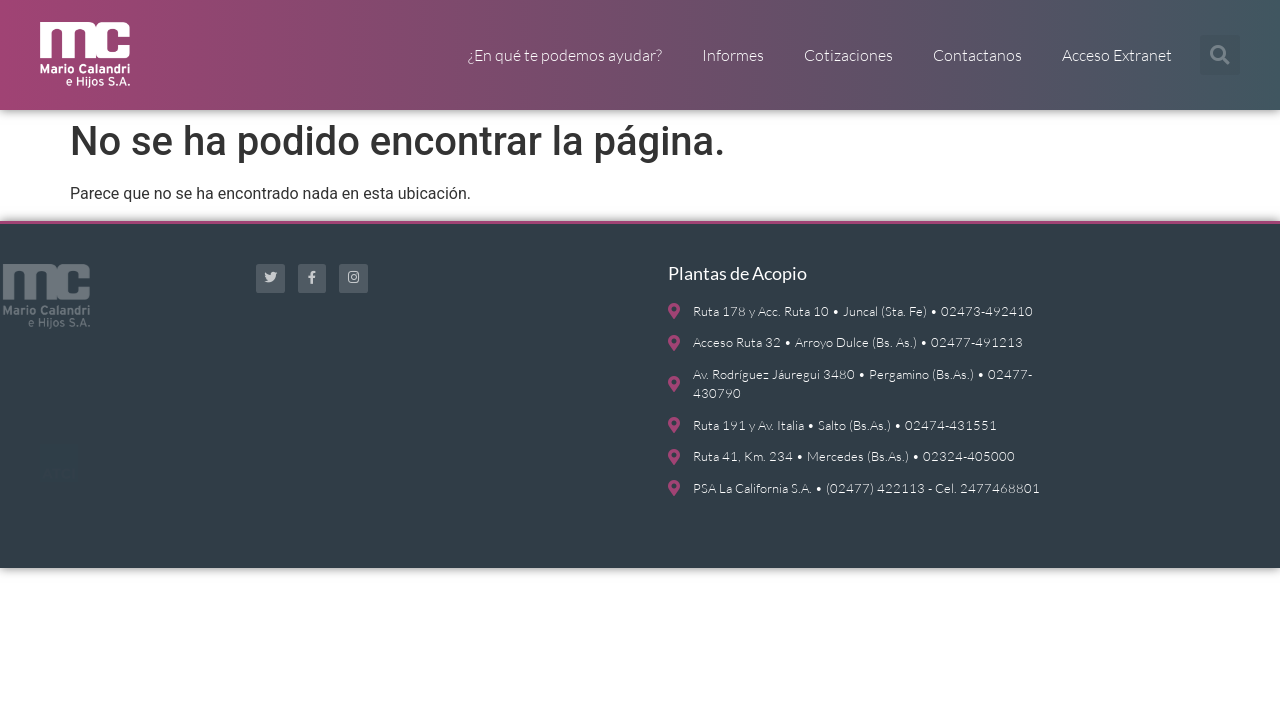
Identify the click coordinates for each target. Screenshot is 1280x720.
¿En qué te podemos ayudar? (565, 55)
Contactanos (977, 55)
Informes (733, 55)
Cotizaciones (848, 55)
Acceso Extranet (1117, 55)
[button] (1220, 55)
